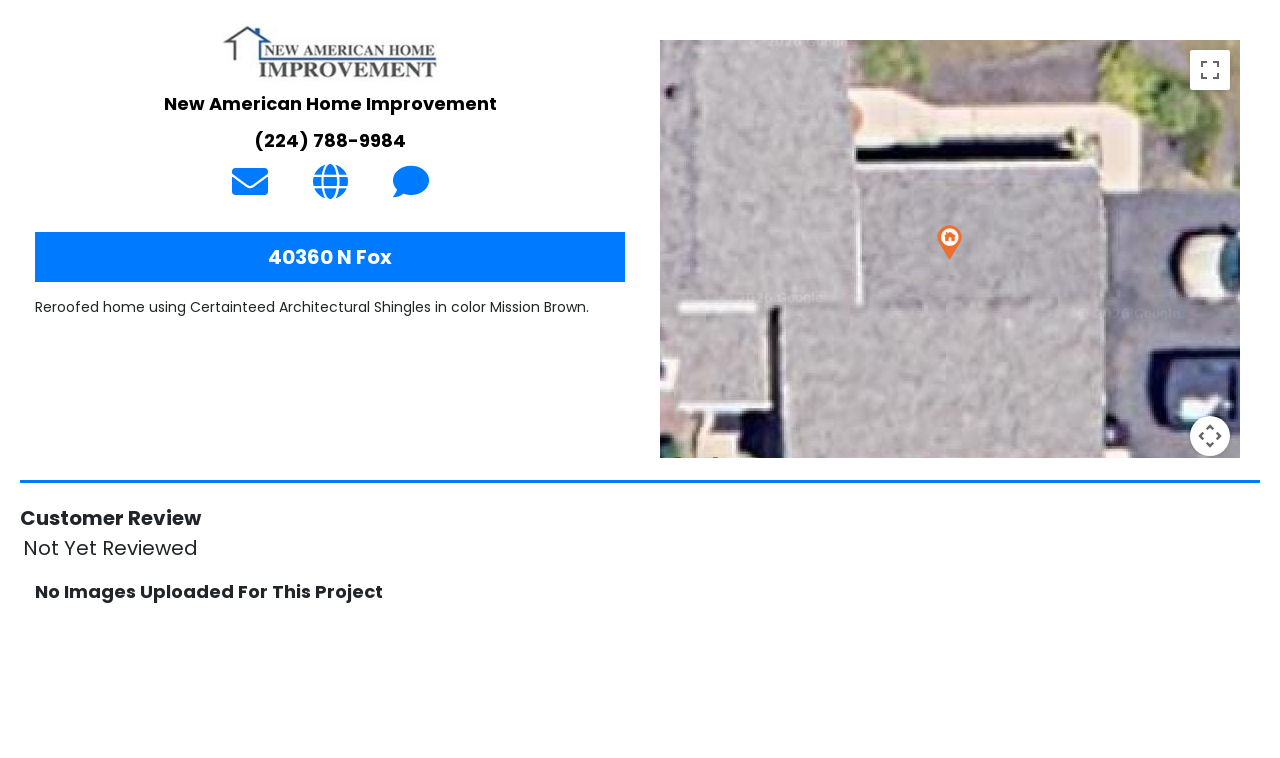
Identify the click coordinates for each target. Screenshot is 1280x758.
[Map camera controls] (1210, 436)
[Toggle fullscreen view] (1210, 70)
